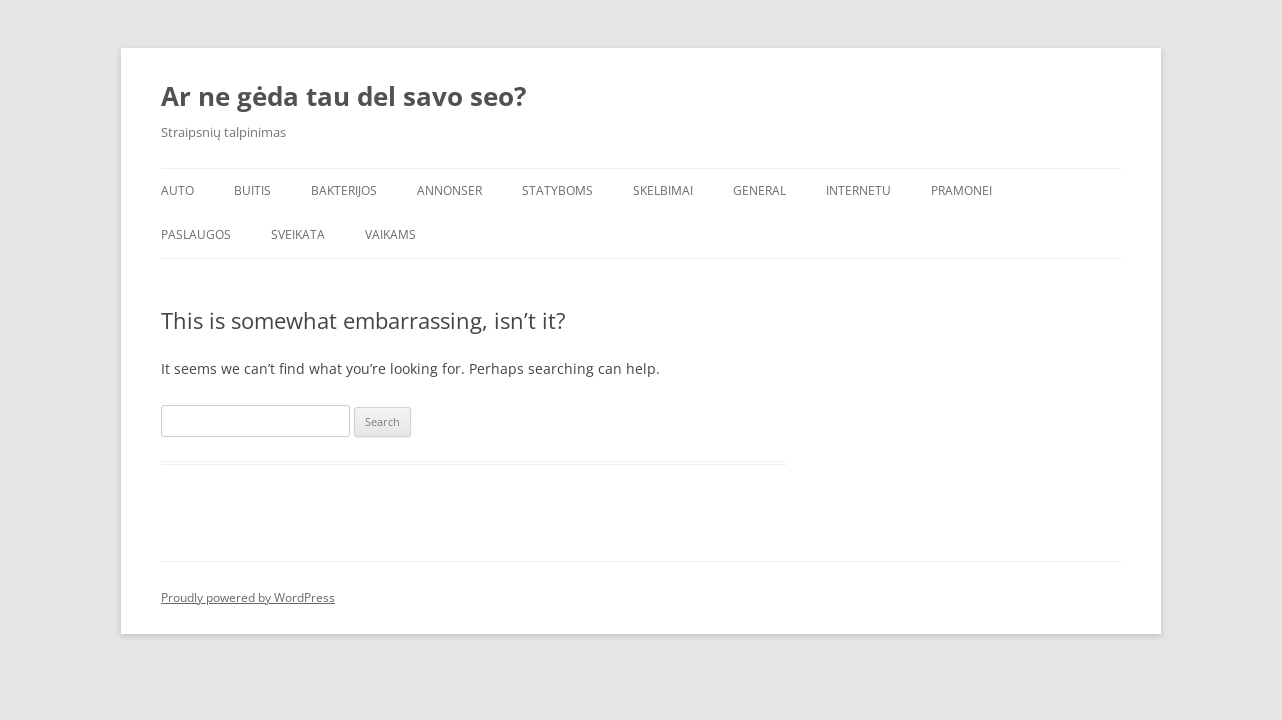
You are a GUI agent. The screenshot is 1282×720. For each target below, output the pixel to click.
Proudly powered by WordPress (248, 597)
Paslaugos (196, 234)
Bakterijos (344, 190)
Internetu (858, 190)
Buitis (252, 190)
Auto (177, 190)
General (759, 190)
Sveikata (298, 234)
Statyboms (557, 190)
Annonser (449, 190)
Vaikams (390, 234)
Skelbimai (663, 190)
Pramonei (961, 190)
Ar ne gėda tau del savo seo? (343, 96)
